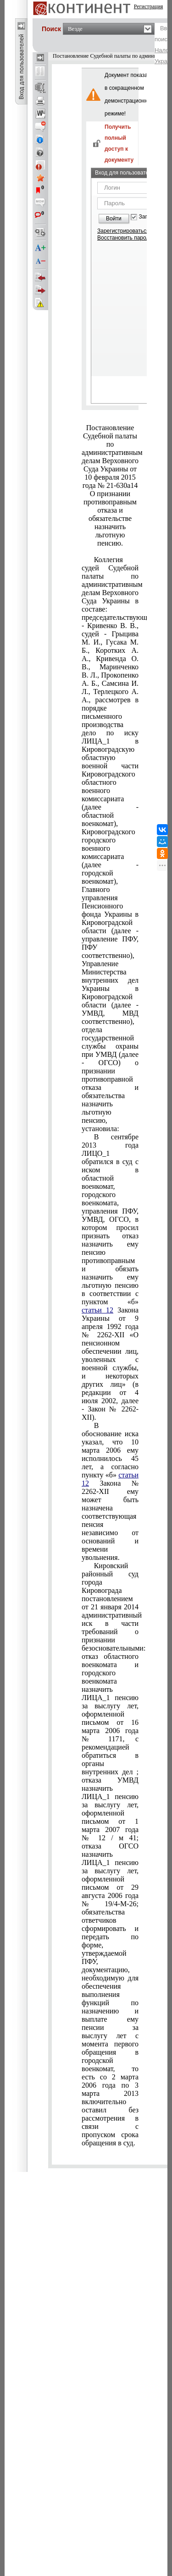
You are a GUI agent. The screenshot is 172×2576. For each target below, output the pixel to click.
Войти (114, 218)
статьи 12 (97, 1310)
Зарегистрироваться (123, 231)
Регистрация (148, 6)
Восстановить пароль (124, 238)
